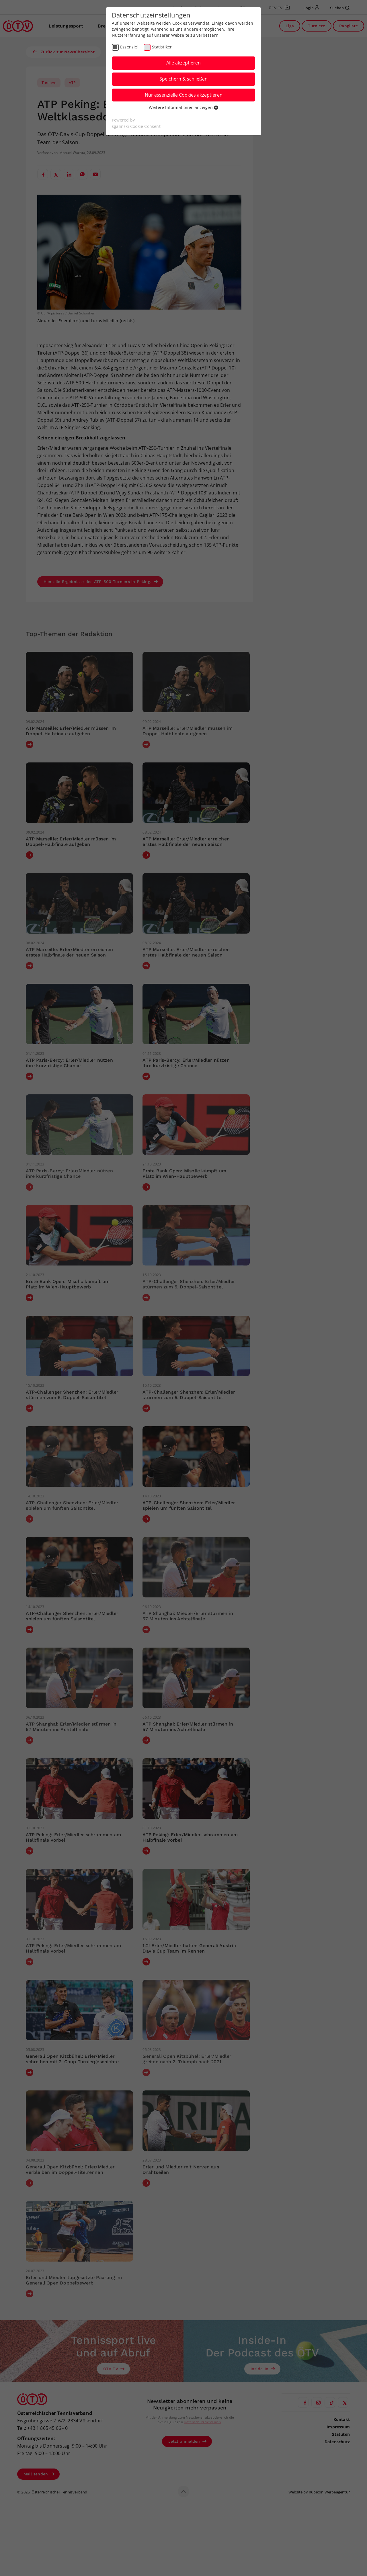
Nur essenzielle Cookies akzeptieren (183, 95)
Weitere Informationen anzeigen (183, 107)
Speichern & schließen (183, 79)
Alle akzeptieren (183, 63)
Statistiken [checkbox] (162, 47)
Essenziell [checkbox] (130, 47)
